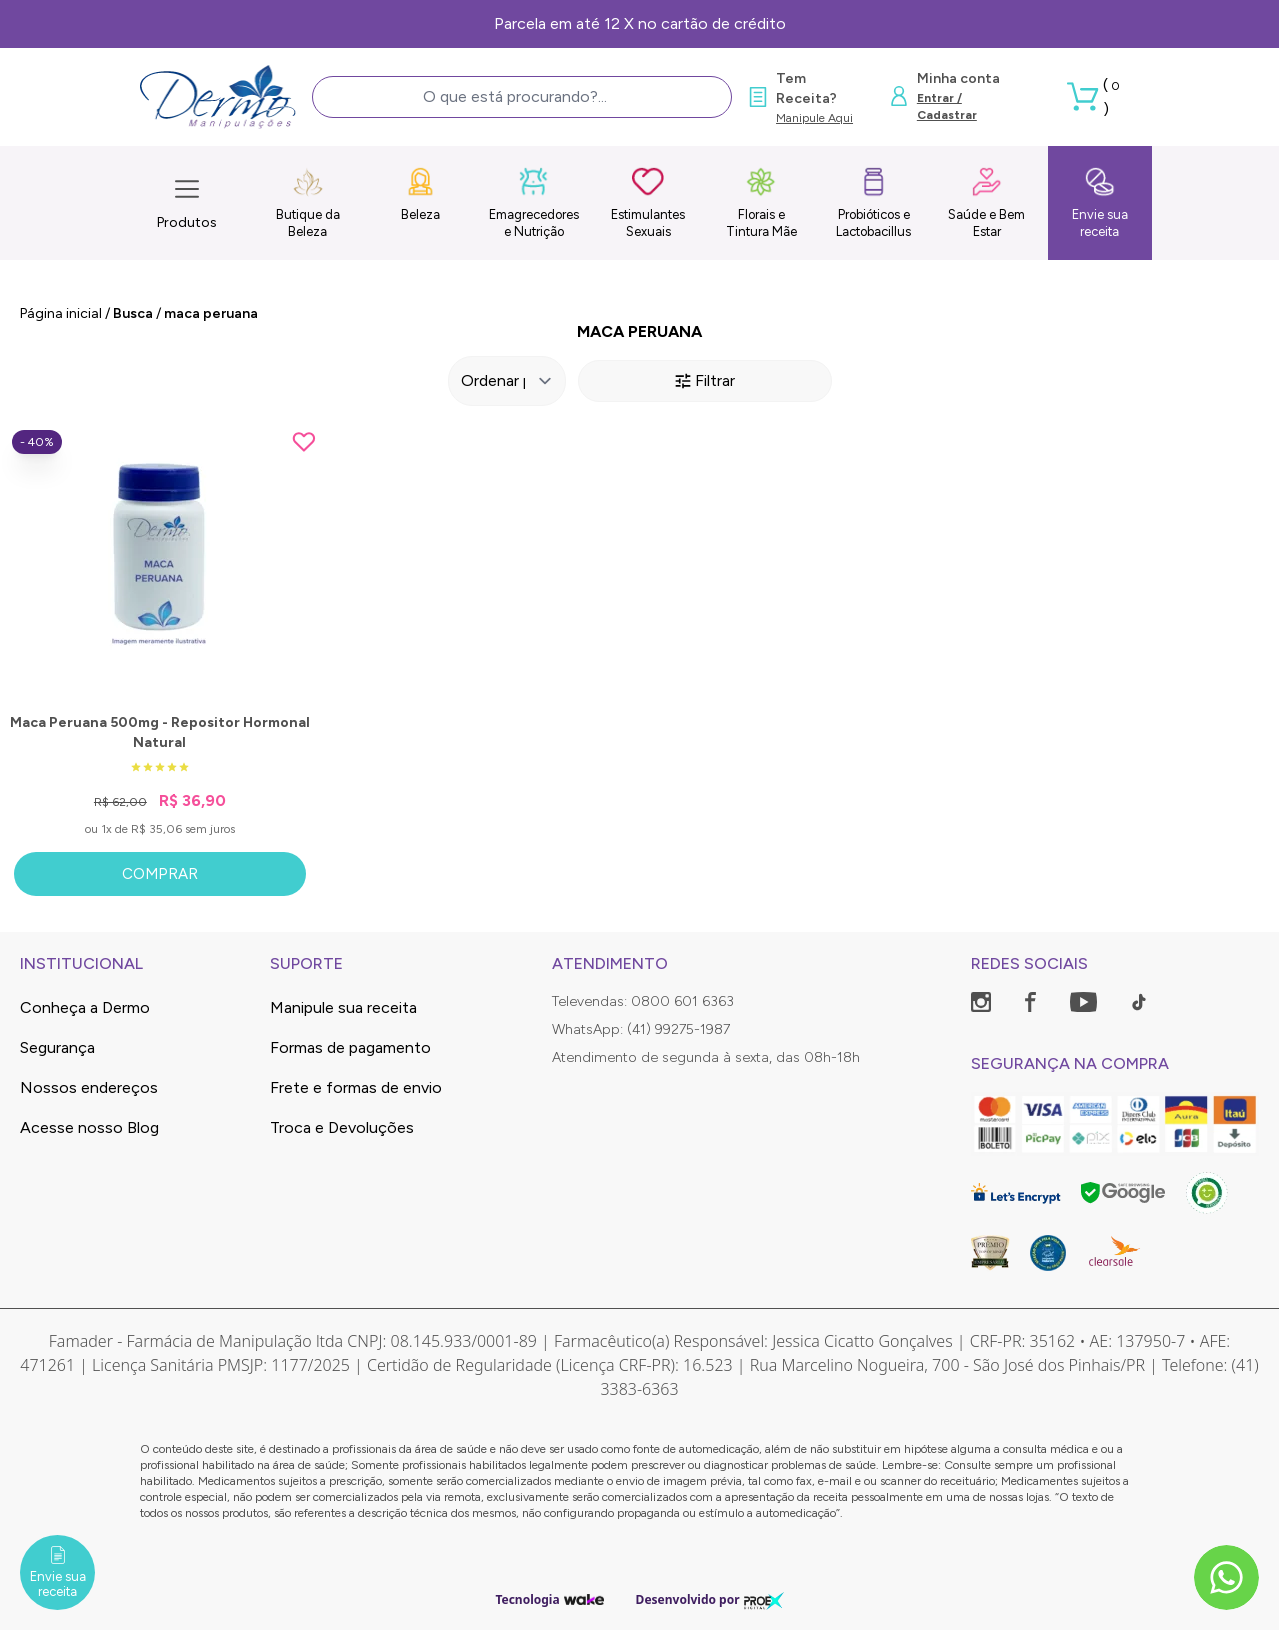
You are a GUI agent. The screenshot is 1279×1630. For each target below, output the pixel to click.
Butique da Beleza (308, 202)
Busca (133, 313)
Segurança (57, 1047)
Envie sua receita (1100, 202)
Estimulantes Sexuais (648, 202)
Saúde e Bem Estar (986, 202)
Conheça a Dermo (85, 1007)
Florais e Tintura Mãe (761, 202)
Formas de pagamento (350, 1047)
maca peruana (211, 313)
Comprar (160, 874)
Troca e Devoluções (342, 1127)
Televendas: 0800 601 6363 (643, 1001)
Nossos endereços (89, 1087)
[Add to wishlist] (304, 442)
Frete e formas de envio (356, 1087)
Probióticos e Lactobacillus (873, 202)
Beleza (420, 194)
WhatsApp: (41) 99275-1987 (641, 1029)
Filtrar (705, 380)
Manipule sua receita (343, 1007)
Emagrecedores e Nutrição (534, 202)
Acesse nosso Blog (89, 1127)
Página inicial (61, 313)
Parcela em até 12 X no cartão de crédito (640, 23)
